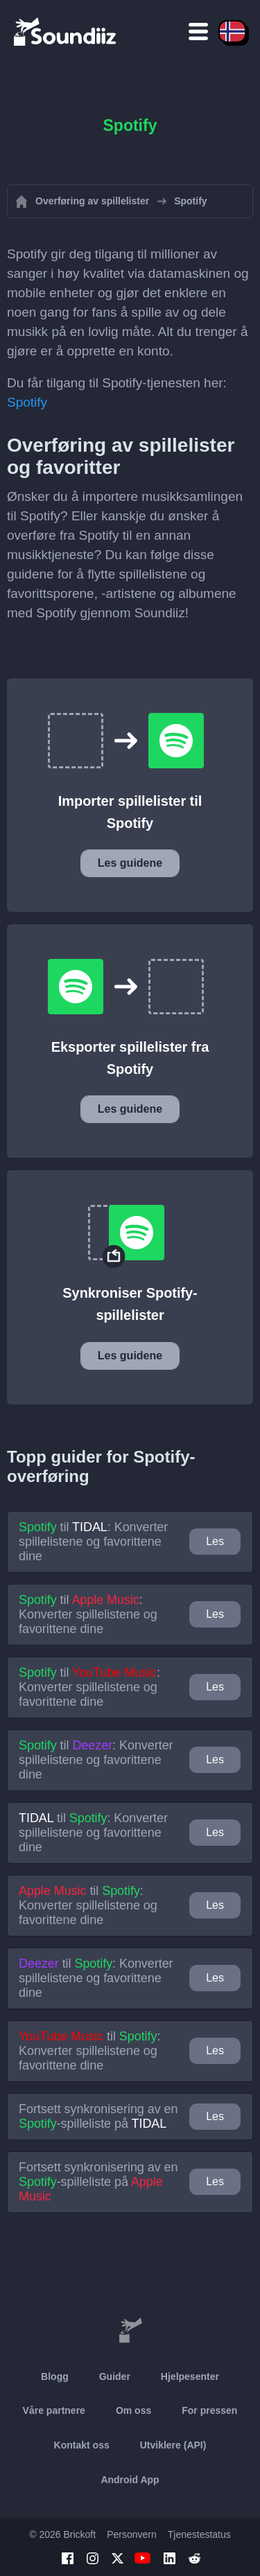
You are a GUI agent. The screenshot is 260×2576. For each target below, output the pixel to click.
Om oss (133, 2410)
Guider (114, 2376)
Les (215, 1541)
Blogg (55, 2376)
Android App (130, 2479)
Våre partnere (54, 2410)
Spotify (27, 402)
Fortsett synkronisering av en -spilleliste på (98, 2116)
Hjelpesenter (190, 2376)
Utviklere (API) (173, 2445)
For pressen (209, 2410)
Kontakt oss (82, 2445)
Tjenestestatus (199, 2534)
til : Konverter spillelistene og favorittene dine (93, 1541)
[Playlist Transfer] (66, 31)
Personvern (132, 2534)
